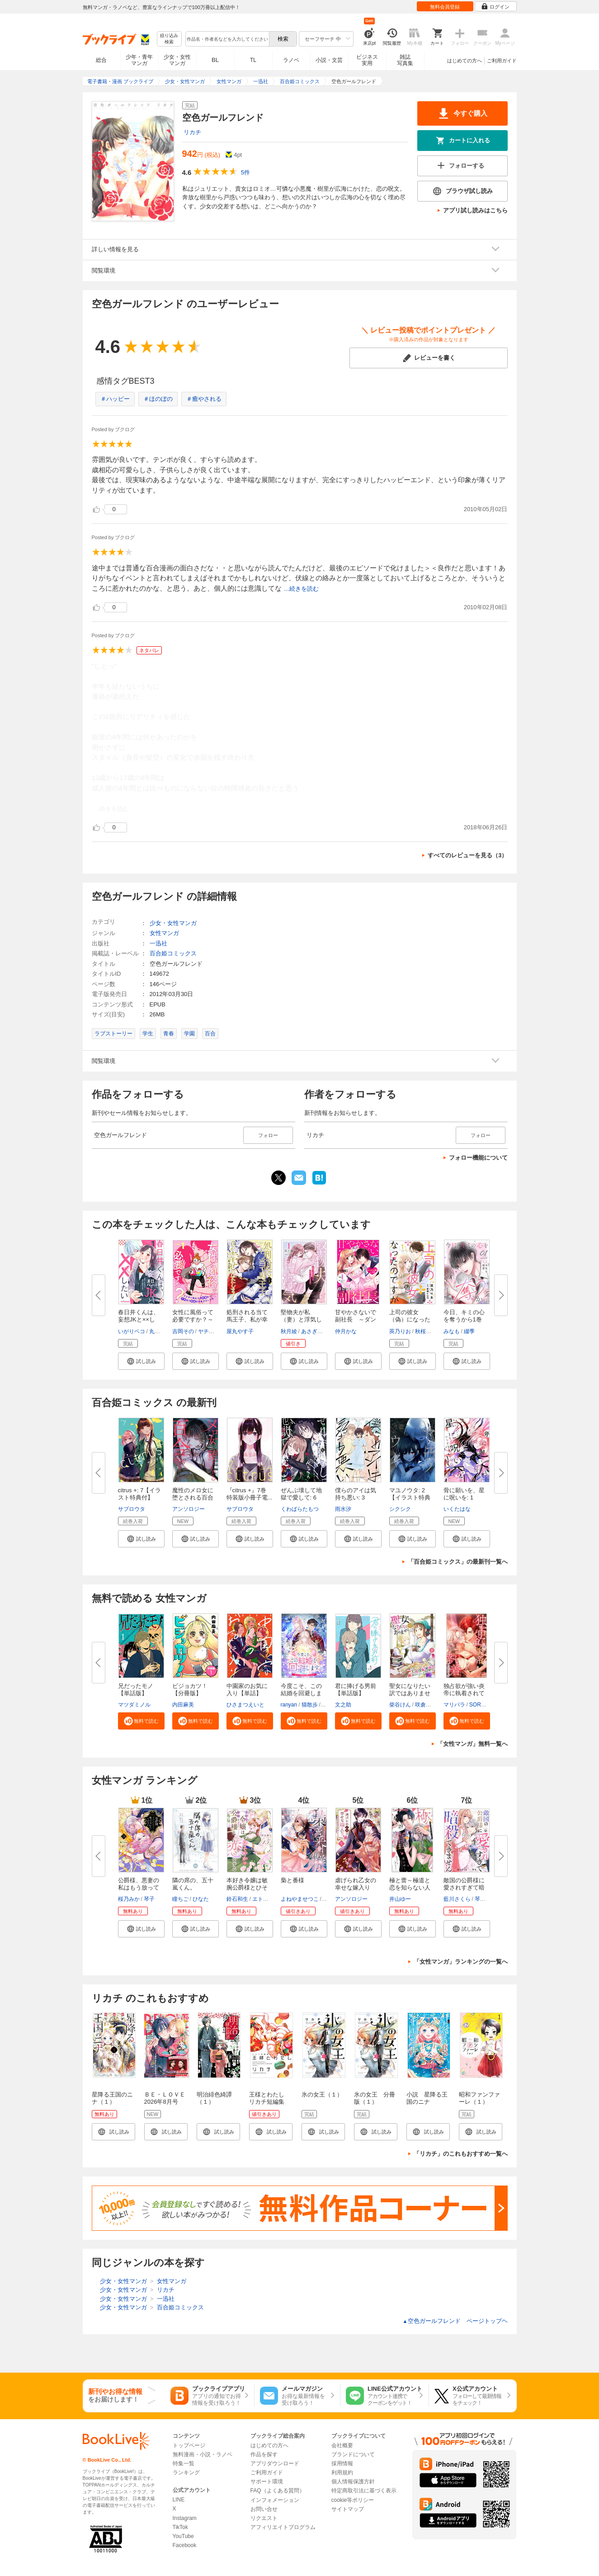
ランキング (186, 2472)
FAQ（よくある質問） (277, 2490)
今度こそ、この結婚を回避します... (301, 1693)
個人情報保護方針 (353, 2481)
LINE (179, 2499)
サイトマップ (347, 2509)
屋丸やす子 (240, 1331)
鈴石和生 (237, 1899)
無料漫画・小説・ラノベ (202, 2454)
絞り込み (169, 39)
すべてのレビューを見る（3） (467, 855)
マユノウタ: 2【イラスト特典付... (409, 1497)
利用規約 (342, 2472)
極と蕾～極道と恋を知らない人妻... (409, 1887)
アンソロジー (188, 1509)
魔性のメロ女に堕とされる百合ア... (192, 1497)
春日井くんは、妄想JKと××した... (138, 1319)
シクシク (400, 1509)
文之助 (343, 1705)
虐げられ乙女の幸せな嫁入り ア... (355, 1887)
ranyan (289, 1705)
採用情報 (342, 2463)
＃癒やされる (204, 398)
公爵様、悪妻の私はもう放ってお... (138, 1887)
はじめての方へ (464, 60)
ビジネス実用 (367, 60)
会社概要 (342, 2445)
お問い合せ (264, 2509)
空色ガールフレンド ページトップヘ (455, 2320)
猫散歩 (310, 1705)
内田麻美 (183, 1705)
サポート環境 (266, 2481)
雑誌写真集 (405, 60)
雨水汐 (343, 1509)
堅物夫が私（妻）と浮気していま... (301, 1319)
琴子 (149, 1899)
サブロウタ (131, 1509)
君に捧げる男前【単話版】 (355, 1690)
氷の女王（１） (322, 2094)
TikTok (180, 2527)
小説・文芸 (329, 60)
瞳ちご (180, 1899)
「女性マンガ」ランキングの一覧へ (461, 1961)
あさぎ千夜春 (317, 1331)
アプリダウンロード (274, 2463)
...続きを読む (301, 588)
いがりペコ (131, 1331)
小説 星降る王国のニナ (427, 2098)
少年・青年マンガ (139, 60)
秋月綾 (289, 1331)
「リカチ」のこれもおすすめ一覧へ (461, 2153)
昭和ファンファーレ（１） (479, 2098)
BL (215, 59)
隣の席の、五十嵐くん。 (192, 1884)
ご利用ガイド (502, 60)
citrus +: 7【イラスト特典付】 (139, 1494)
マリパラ (454, 1705)
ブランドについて (353, 2454)
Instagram (185, 2518)
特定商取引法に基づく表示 (363, 2490)
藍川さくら (457, 1899)
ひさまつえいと (245, 1705)
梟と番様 (292, 1880)
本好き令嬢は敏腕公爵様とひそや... (247, 1887)
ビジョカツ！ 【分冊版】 (190, 1690)
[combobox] (227, 39)
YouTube (183, 2536)
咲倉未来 (426, 1705)
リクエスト (264, 2518)
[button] (141, 1361)
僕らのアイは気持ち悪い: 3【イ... (355, 1497)
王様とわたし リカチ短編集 (269, 2098)
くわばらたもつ (300, 1509)
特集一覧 (183, 2463)
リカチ (192, 132)
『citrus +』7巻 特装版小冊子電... (249, 1494)
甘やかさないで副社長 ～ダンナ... (355, 1319)
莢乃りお (400, 1331)
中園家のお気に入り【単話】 (247, 1690)
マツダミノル (134, 1705)
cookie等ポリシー (352, 2500)
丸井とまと (162, 1331)
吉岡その (183, 1331)
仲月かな (346, 1331)
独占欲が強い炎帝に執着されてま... (464, 1693)
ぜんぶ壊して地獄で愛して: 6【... (301, 1497)
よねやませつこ (300, 1899)
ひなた (201, 1899)
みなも (451, 1331)
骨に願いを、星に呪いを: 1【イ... (464, 1497)
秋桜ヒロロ (428, 1331)
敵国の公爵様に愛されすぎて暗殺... (464, 1887)
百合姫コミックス (173, 953)
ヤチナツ (209, 1331)
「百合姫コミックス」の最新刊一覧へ (458, 1561)
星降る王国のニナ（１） (112, 2098)
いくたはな (457, 1509)
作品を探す (264, 2454)
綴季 (469, 1331)
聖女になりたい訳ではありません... (409, 1693)
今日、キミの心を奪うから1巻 (464, 1316)
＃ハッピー (115, 398)
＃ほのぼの (158, 398)
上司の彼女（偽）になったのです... (409, 1319)
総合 (101, 60)
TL (253, 60)
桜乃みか (129, 1899)
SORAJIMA (483, 1705)
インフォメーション (274, 2500)
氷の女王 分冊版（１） (374, 2098)
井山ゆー (400, 1899)
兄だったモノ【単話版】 (135, 1690)
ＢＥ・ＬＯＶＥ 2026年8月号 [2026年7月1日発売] (166, 2105)
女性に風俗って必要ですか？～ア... (192, 1319)
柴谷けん (400, 1705)
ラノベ (291, 60)
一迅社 (158, 943)
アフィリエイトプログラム (283, 2527)
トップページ (189, 2445)
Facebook (185, 2545)
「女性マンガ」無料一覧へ (472, 1743)
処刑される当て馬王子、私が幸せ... (247, 1319)
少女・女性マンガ (177, 60)
